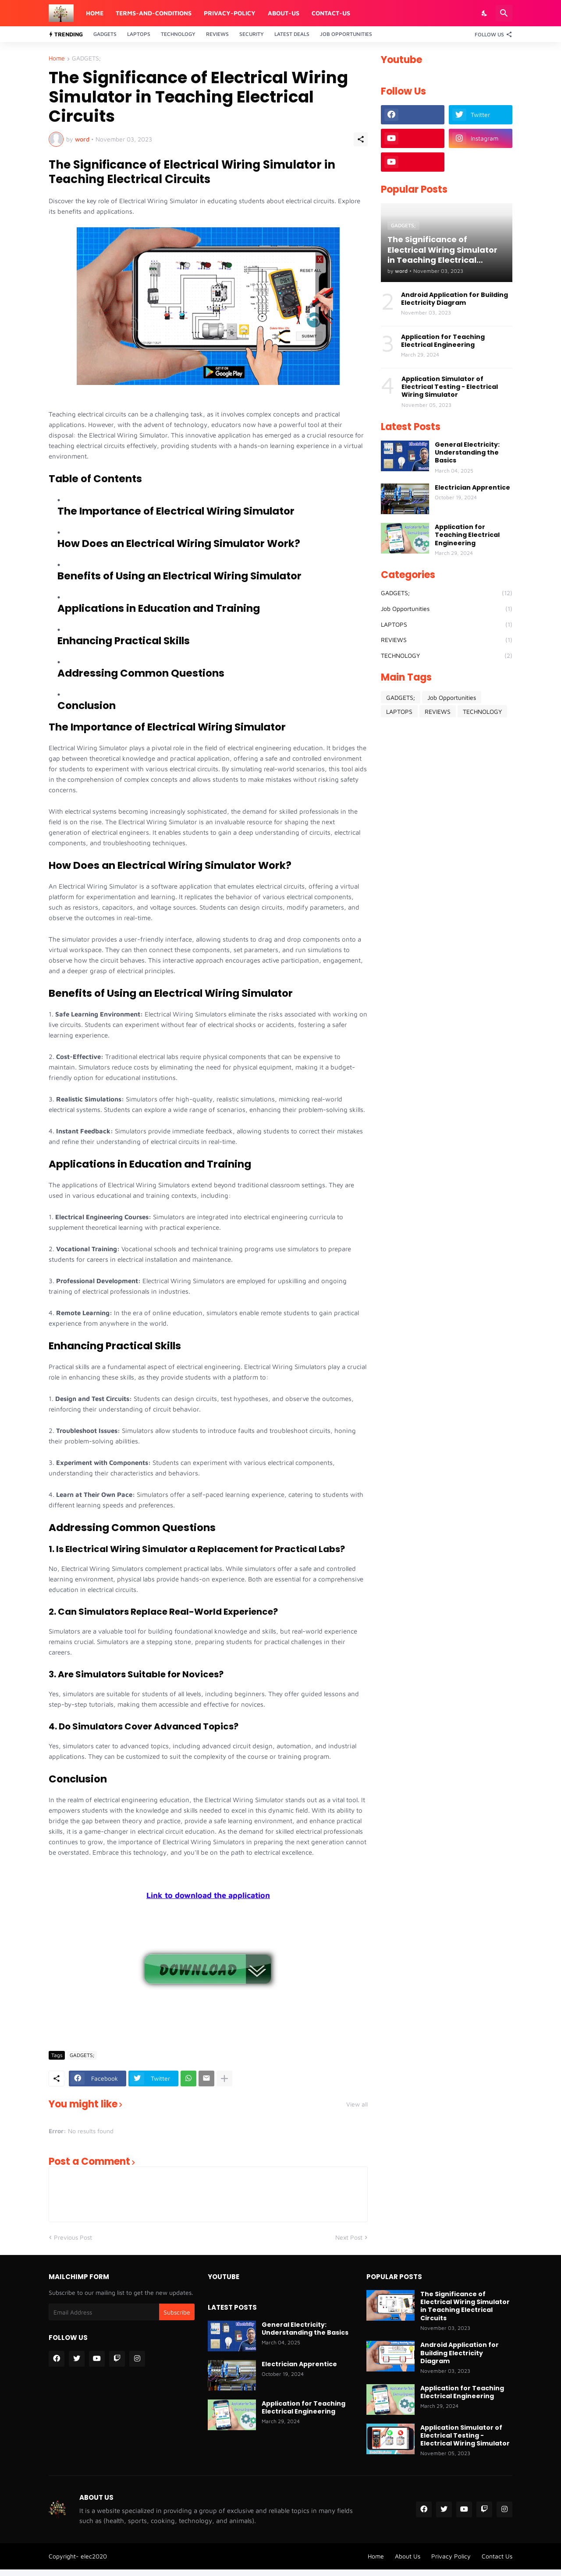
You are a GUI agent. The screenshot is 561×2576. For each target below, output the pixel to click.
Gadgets (105, 34)
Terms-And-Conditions (154, 13)
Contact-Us (331, 13)
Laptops (138, 34)
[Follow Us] (491, 34)
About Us (407, 2556)
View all (357, 2104)
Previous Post (73, 2237)
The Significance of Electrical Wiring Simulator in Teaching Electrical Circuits (465, 2306)
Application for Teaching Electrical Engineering (443, 341)
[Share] (361, 139)
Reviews (217, 34)
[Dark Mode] (484, 13)
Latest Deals (291, 34)
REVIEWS (446, 639)
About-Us (283, 13)
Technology (178, 34)
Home (94, 13)
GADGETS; (86, 58)
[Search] (504, 13)
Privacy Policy (451, 2556)
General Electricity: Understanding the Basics (467, 453)
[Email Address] (104, 2312)
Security (251, 34)
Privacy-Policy (230, 13)
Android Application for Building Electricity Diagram (454, 299)
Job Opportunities (346, 34)
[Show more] (224, 2078)
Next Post (348, 2237)
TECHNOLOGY (446, 655)
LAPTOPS (446, 624)
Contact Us (497, 2556)
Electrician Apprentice (472, 487)
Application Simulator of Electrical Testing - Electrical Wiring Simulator (449, 387)
